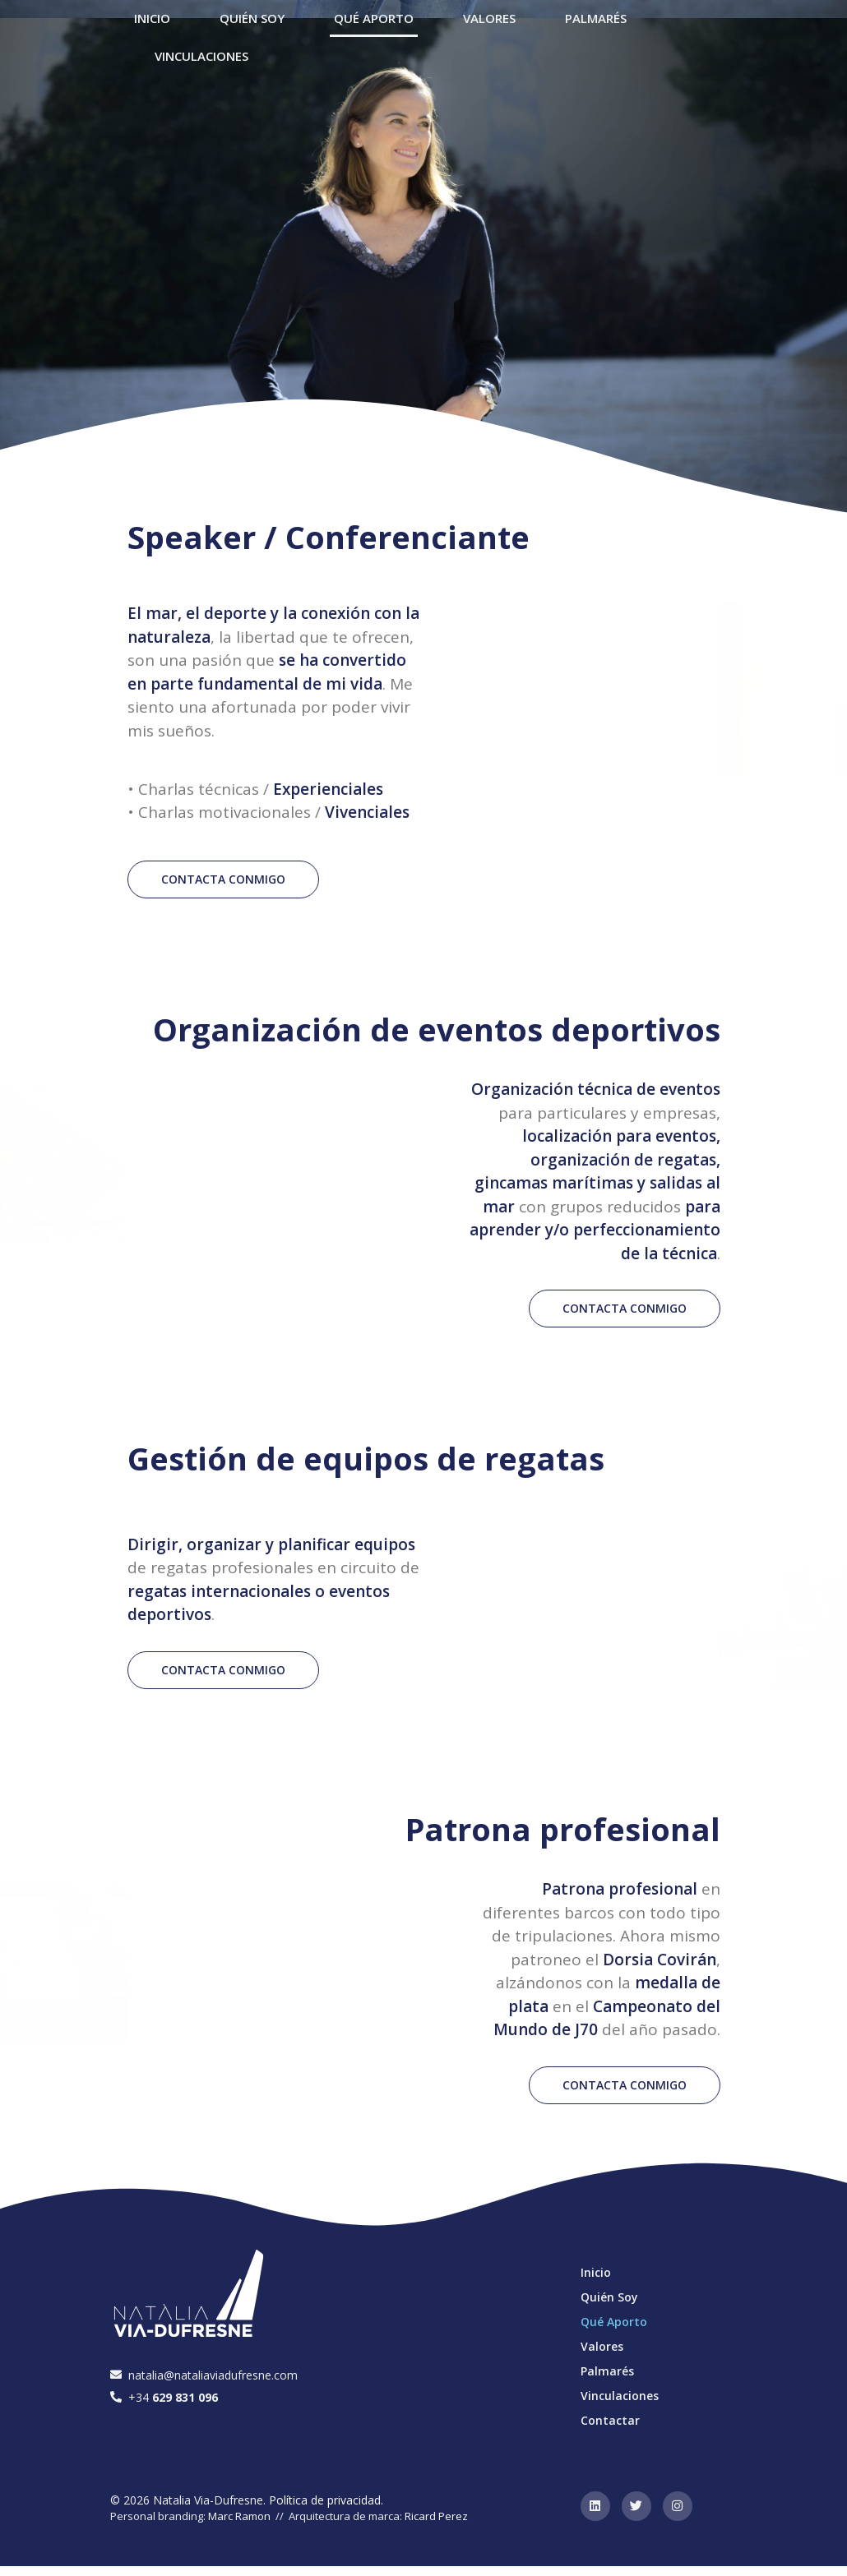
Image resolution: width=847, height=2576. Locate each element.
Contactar (610, 2420)
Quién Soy (609, 2297)
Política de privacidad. (326, 2500)
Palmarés (607, 2371)
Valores (602, 2346)
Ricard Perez (436, 2516)
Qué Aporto (614, 2321)
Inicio (596, 2272)
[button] (223, 879)
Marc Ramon (239, 2516)
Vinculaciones (201, 56)
